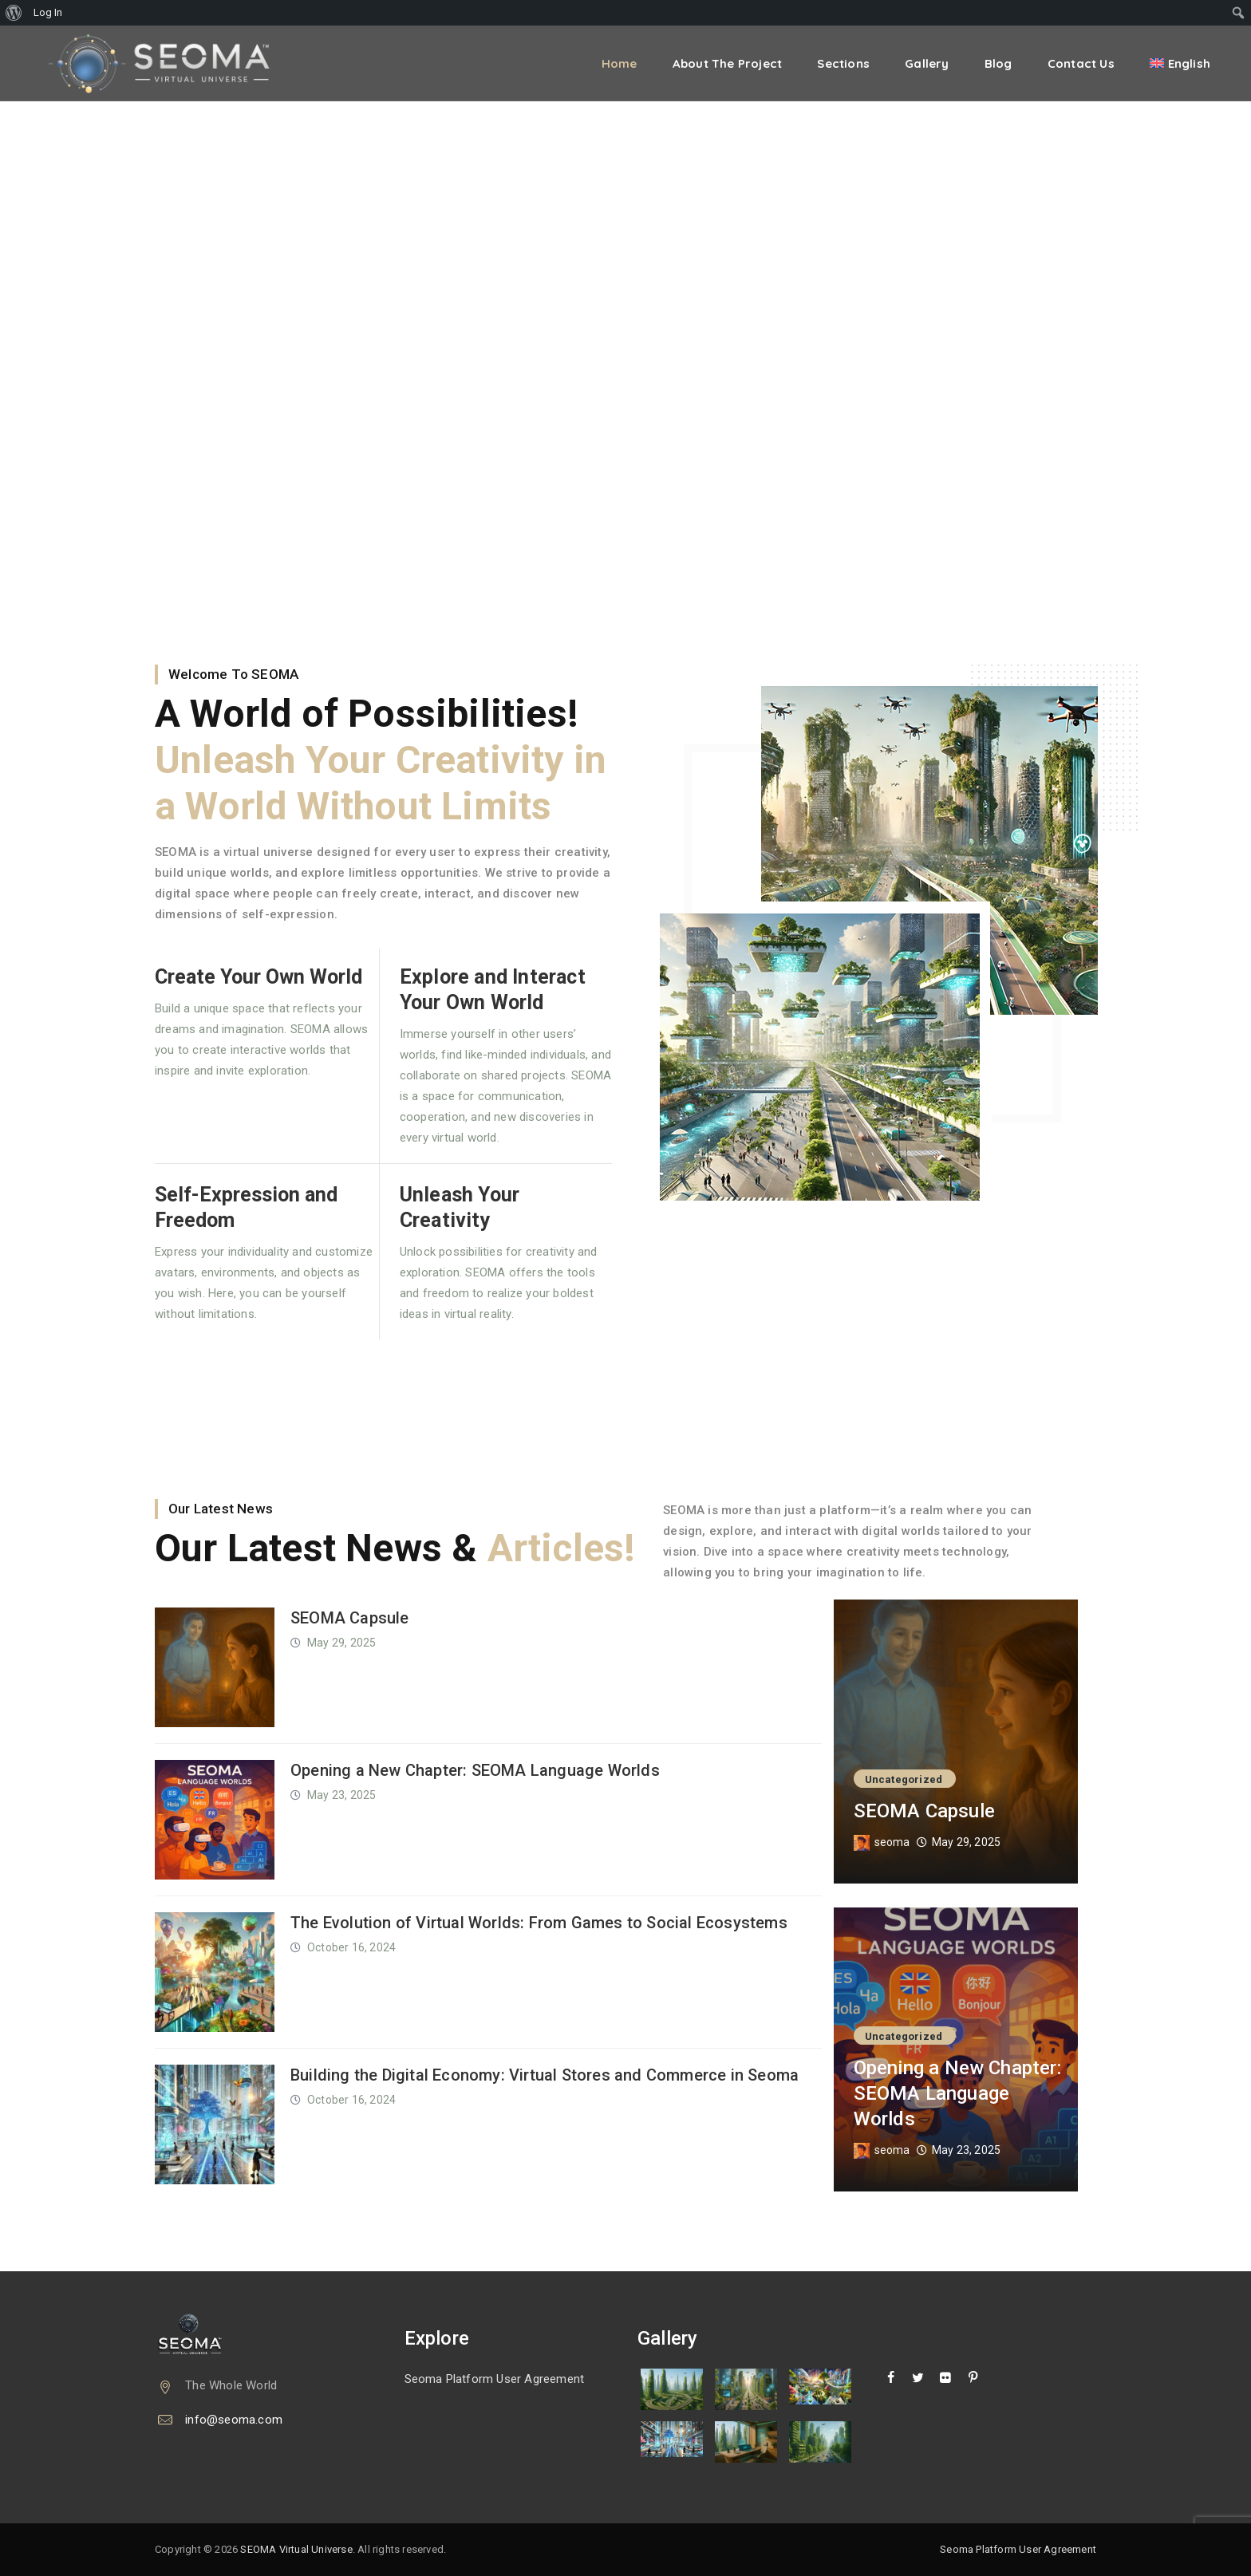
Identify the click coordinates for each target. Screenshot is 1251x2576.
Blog (998, 63)
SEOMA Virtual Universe (296, 2549)
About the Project (727, 63)
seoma (892, 1842)
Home (619, 63)
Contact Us (1081, 63)
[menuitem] (14, 13)
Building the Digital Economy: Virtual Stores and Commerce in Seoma (544, 2075)
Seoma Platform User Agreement (495, 2379)
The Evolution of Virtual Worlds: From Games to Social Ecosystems (538, 1922)
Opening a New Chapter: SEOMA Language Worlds (475, 1770)
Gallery (927, 63)
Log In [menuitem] (48, 12)
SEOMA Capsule (349, 1617)
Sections (843, 63)
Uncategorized (904, 1779)
